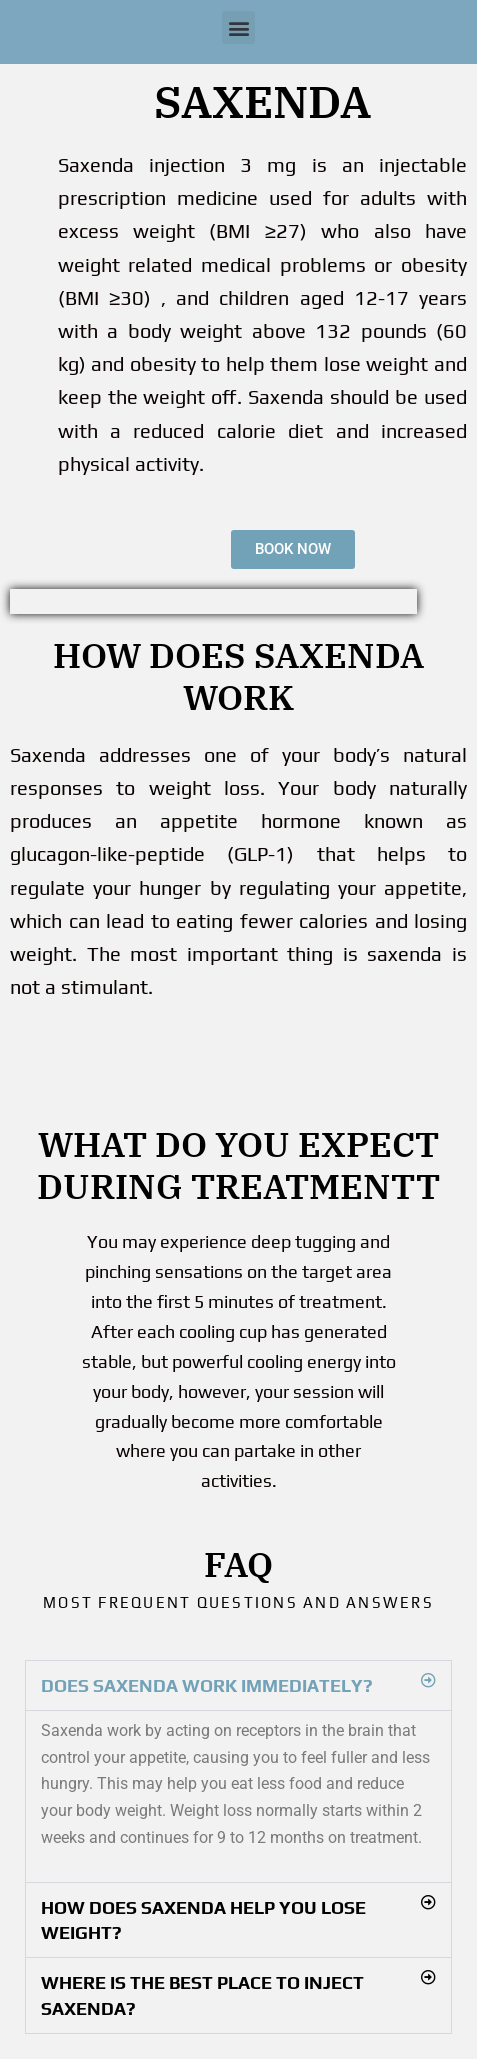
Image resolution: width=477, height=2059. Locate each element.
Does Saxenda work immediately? (207, 1685)
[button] (238, 27)
